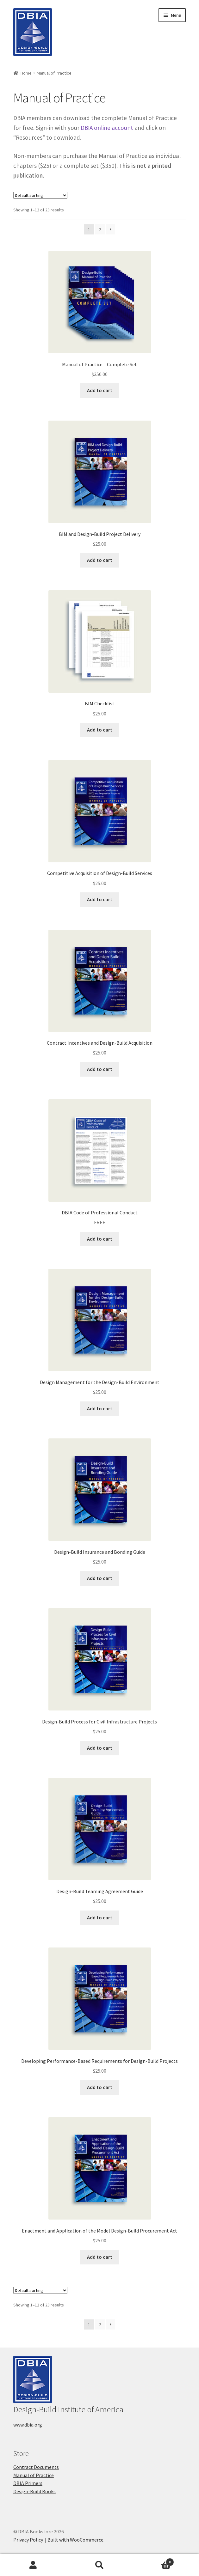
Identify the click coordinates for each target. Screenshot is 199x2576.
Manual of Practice (33, 2475)
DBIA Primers (27, 2483)
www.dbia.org (27, 2424)
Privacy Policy (28, 2540)
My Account (33, 2565)
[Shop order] (40, 195)
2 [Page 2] (100, 229)
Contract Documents (36, 2467)
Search (99, 2565)
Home (26, 73)
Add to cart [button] (99, 390)
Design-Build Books (34, 2491)
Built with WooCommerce (75, 2540)
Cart (153, 2560)
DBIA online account (107, 127)
